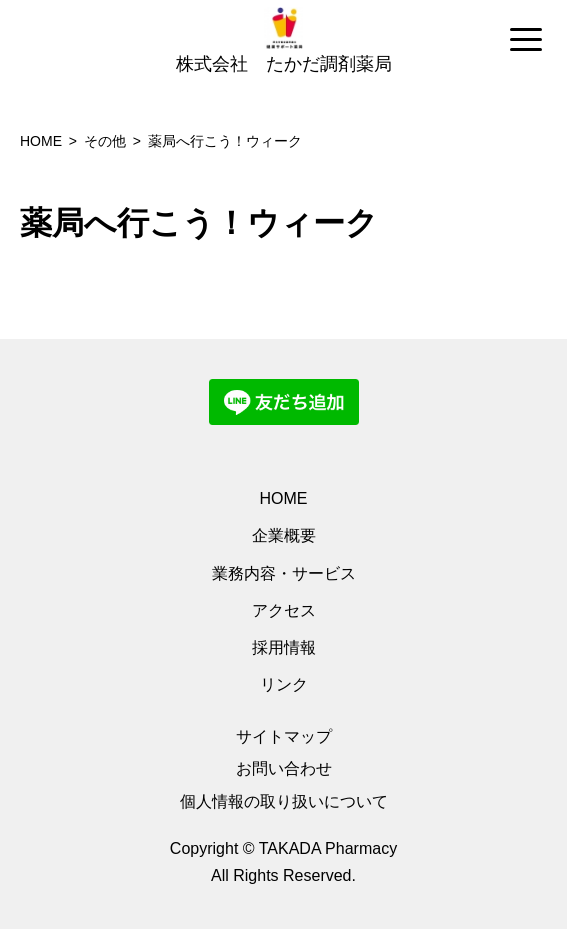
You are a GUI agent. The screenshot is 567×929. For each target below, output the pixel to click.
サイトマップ (284, 736)
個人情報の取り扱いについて (284, 801)
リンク (284, 684)
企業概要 (284, 535)
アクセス (284, 610)
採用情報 (284, 647)
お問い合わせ (284, 768)
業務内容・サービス (284, 573)
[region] (283, 41)
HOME (284, 498)
